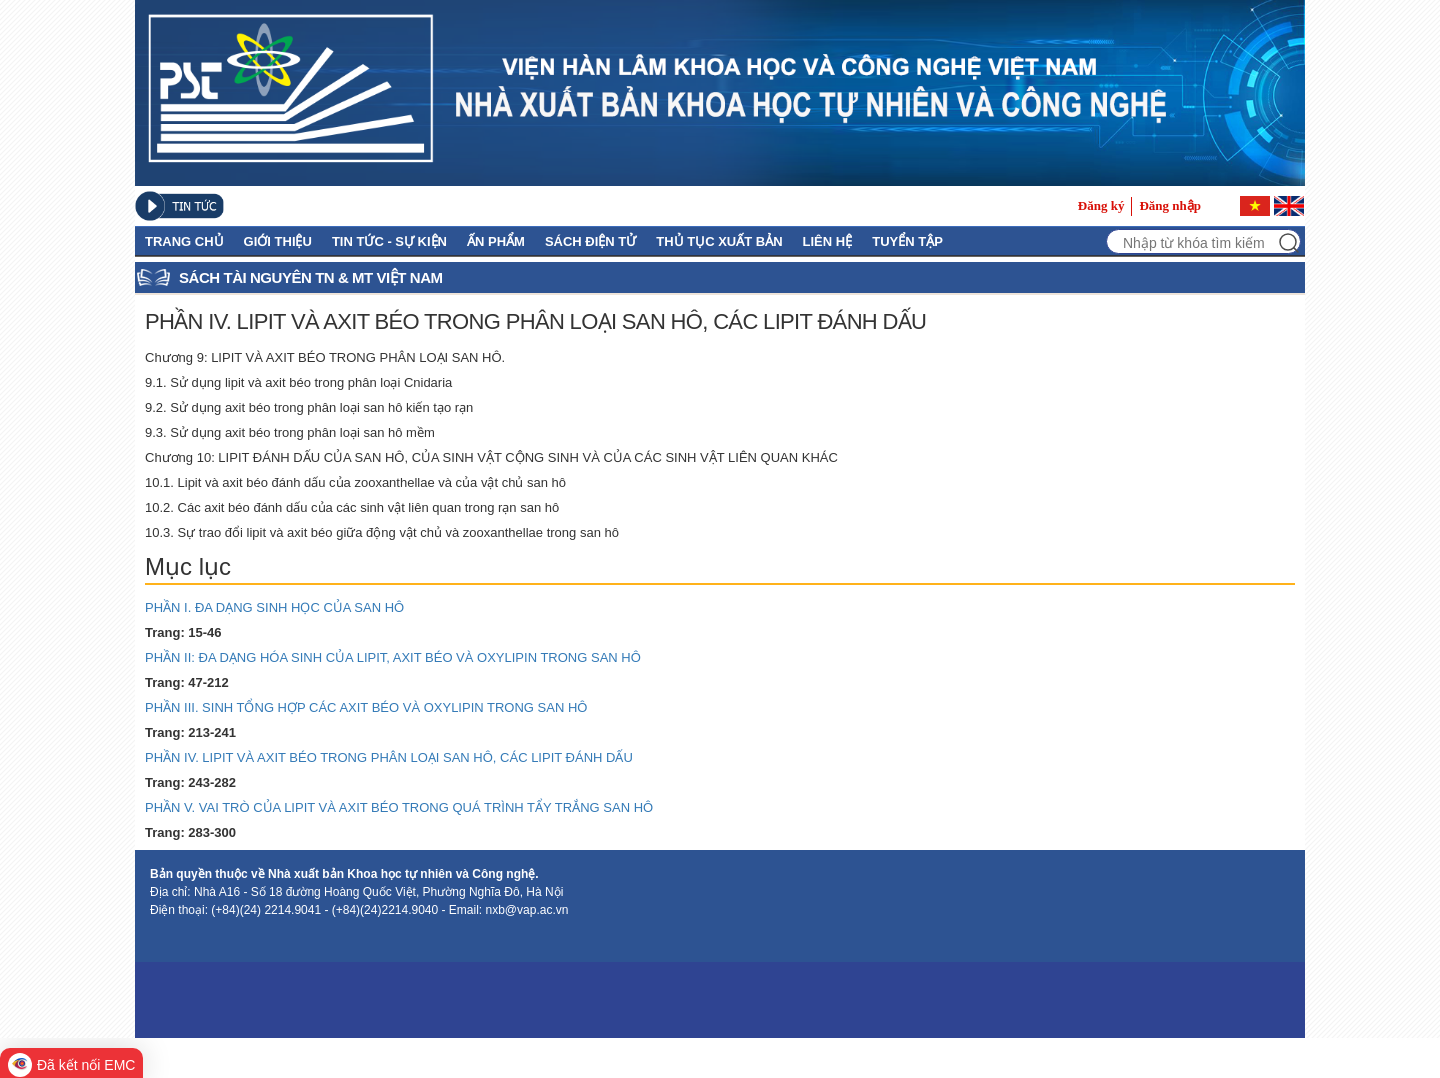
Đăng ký (1101, 205)
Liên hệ (828, 241)
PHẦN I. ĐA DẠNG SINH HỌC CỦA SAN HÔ (284, 607)
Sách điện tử (590, 241)
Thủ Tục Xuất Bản (719, 241)
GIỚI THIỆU (278, 241)
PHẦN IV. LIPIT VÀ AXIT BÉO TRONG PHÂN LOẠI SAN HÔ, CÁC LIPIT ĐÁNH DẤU (397, 757)
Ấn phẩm (496, 241)
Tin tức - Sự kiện (389, 241)
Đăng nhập (1170, 205)
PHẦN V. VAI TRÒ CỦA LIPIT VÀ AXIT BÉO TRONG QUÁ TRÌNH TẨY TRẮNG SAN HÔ (407, 807)
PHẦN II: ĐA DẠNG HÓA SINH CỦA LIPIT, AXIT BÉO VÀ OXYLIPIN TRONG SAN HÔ (402, 657)
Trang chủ (184, 241)
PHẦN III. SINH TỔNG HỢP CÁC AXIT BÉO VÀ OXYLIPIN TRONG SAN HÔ (374, 707)
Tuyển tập (907, 241)
